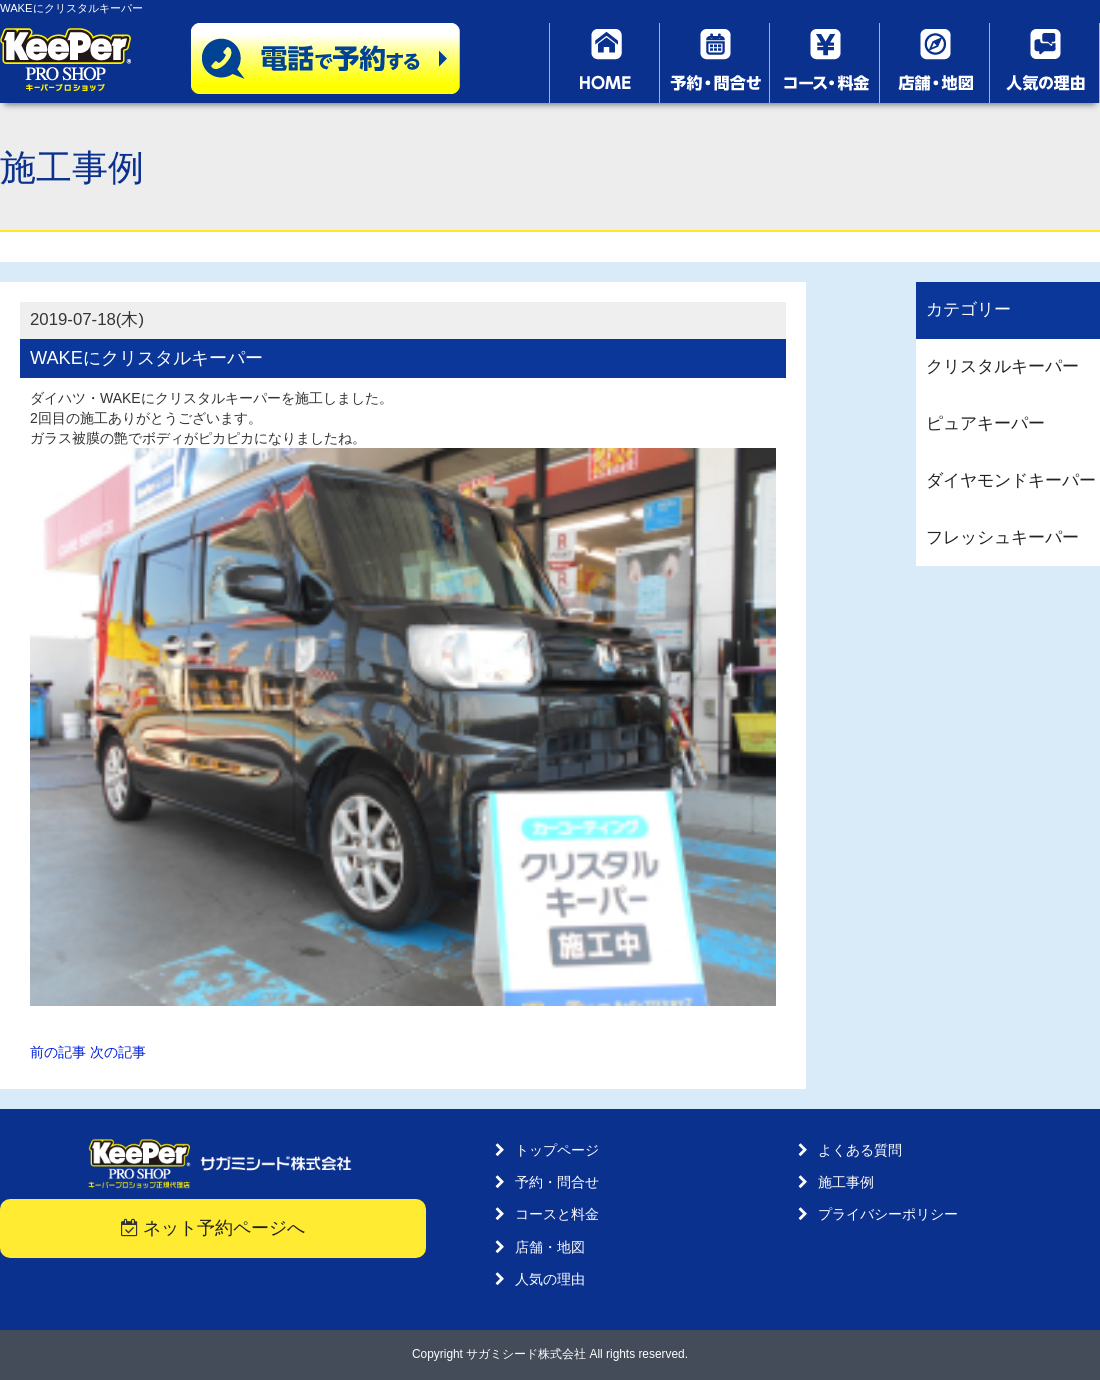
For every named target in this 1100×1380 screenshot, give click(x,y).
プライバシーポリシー (888, 1214)
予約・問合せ (557, 1182)
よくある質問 (860, 1150)
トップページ (557, 1150)
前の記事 (58, 1052)
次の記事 (118, 1052)
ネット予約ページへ (213, 1228)
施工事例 (846, 1182)
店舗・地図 (550, 1247)
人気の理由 (550, 1279)
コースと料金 (557, 1214)
